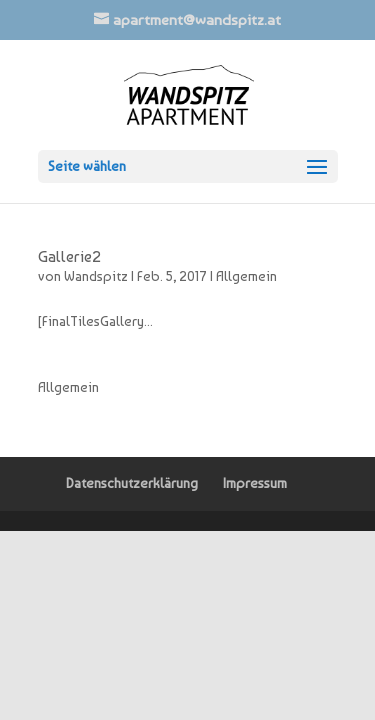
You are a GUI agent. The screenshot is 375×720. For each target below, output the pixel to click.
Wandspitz (96, 276)
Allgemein (246, 276)
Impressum (255, 483)
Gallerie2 (69, 256)
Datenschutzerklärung (132, 483)
